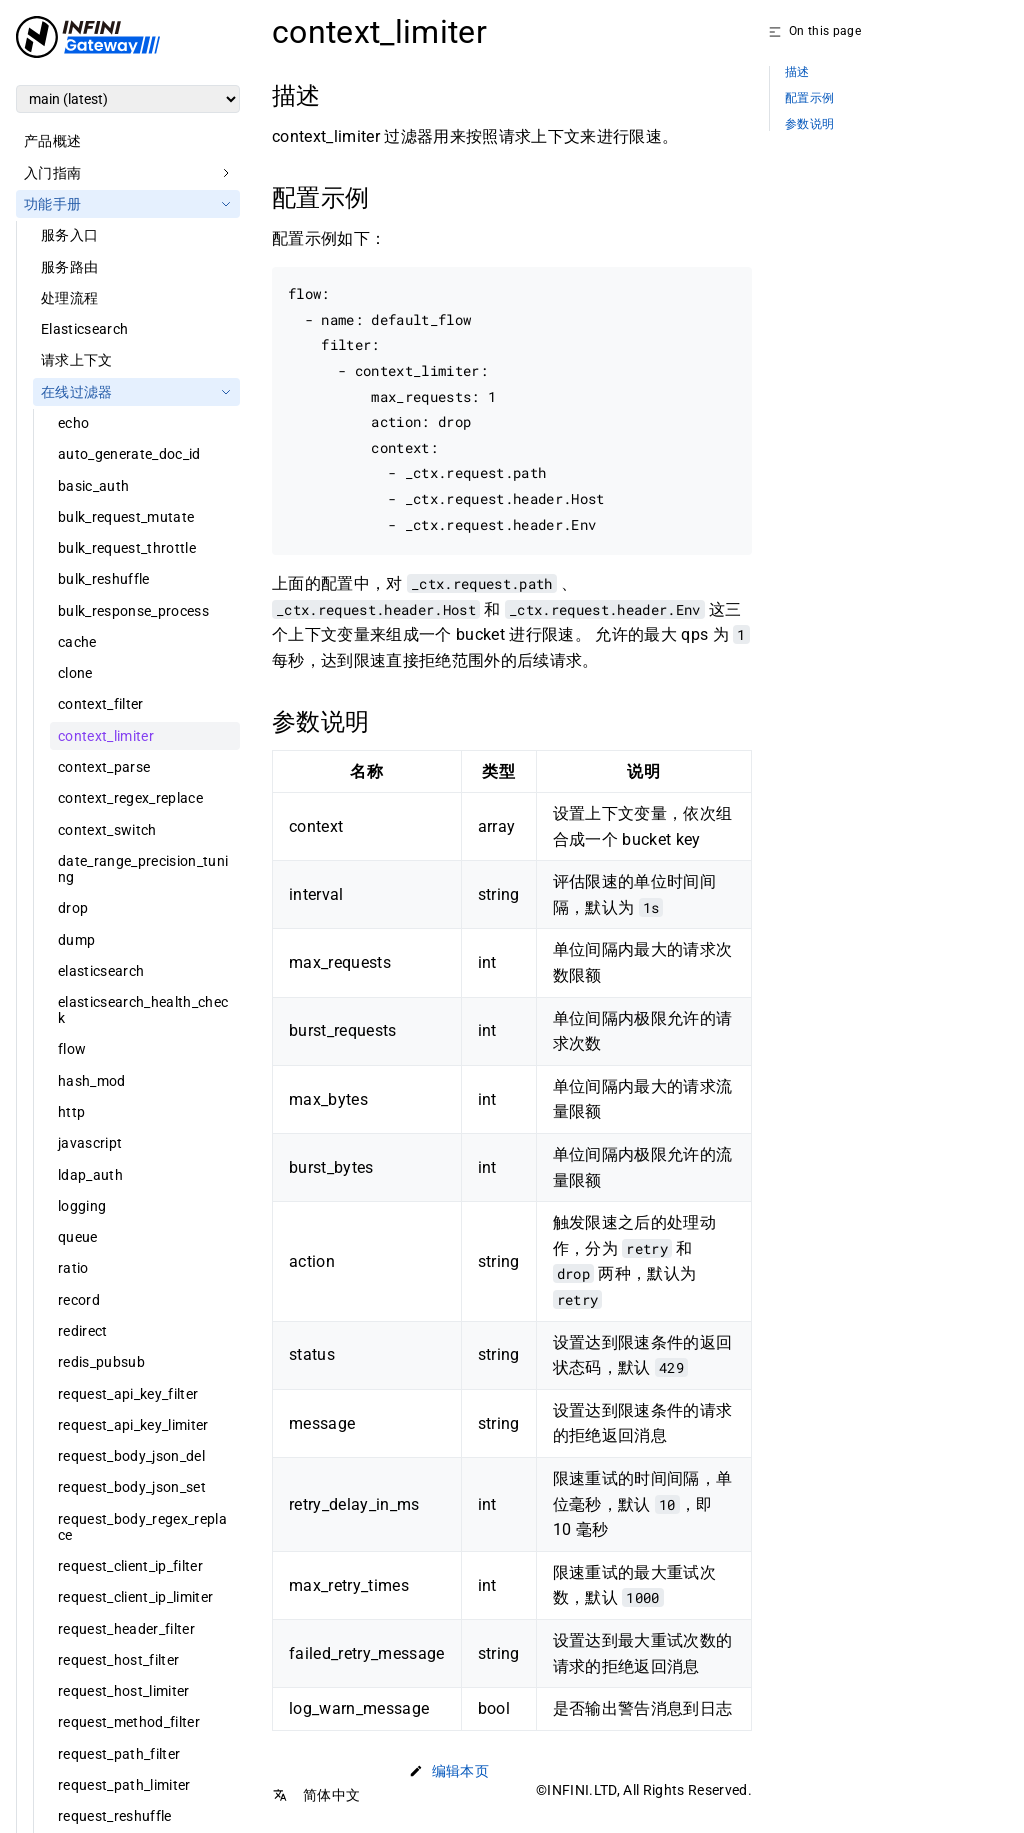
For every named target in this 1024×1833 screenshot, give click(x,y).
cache (77, 642)
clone (75, 673)
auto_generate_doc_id (129, 454)
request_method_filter (129, 1722)
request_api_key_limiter (133, 1425)
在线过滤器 (77, 392)
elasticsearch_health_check (143, 1010)
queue (78, 1237)
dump (76, 940)
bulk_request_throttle (127, 548)
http (71, 1112)
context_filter (101, 704)
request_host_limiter (124, 1691)
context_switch (107, 830)
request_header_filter (126, 1629)
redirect (83, 1331)
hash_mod (92, 1081)
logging (82, 1206)
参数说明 (809, 124)
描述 (797, 72)
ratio (73, 1268)
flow (72, 1049)
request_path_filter (119, 1754)
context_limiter (106, 736)
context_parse (104, 767)
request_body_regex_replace (142, 1527)
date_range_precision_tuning (143, 869)
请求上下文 (77, 360)
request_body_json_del (131, 1456)
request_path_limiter (124, 1785)
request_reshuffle (115, 1816)
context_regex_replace (130, 798)
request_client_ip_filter (130, 1566)
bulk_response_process (133, 611)
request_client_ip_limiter (135, 1597)
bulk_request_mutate (126, 517)
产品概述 (52, 141)
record (79, 1300)
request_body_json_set (132, 1487)
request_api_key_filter (128, 1394)
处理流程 (69, 298)
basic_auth (93, 486)
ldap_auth (90, 1175)
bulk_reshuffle (104, 579)
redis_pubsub (101, 1362)
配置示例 (809, 98)
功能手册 (52, 204)
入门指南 (52, 173)
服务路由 (69, 267)
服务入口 (69, 235)
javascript (90, 1143)
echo (73, 423)
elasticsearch (101, 971)
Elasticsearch (84, 329)
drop (73, 908)
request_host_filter (118, 1660)
